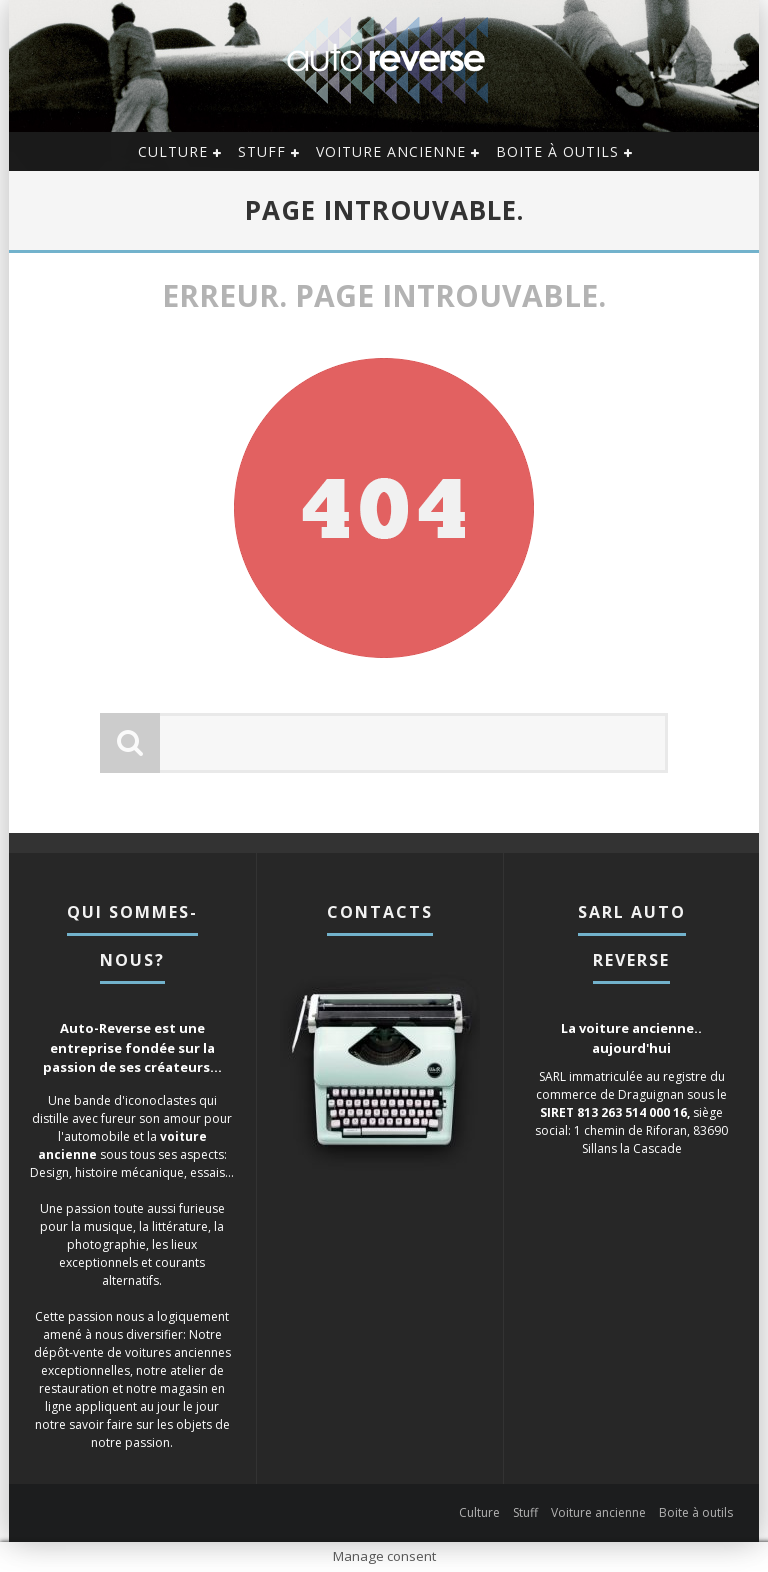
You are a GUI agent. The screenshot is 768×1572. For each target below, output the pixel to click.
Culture (173, 151)
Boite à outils (557, 151)
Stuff (262, 151)
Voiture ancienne (391, 151)
